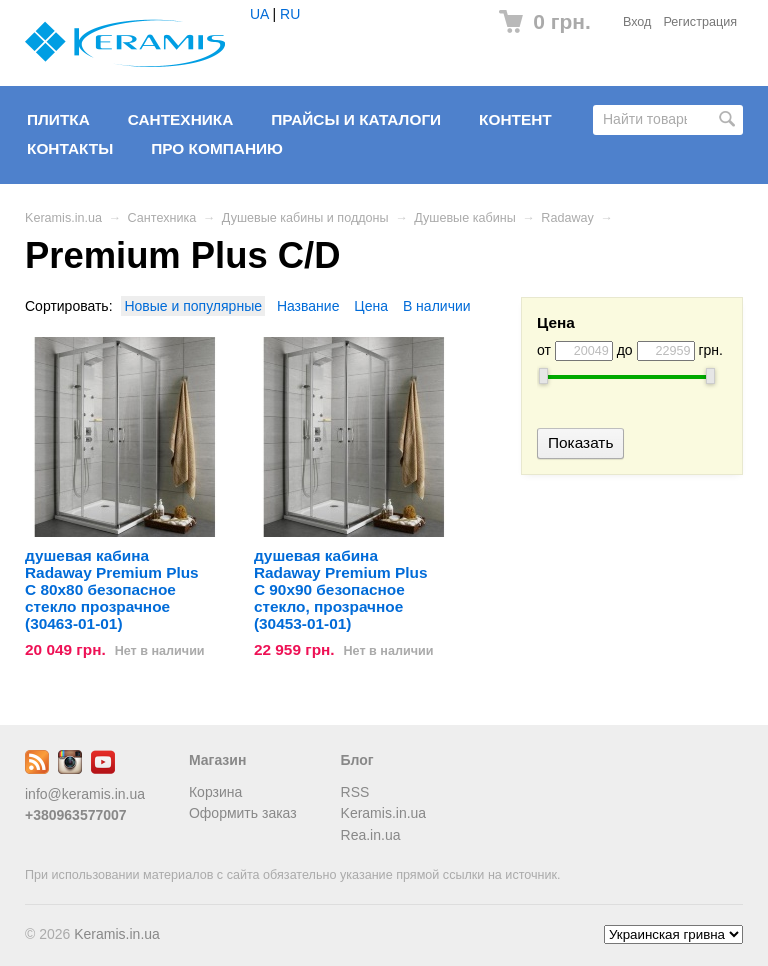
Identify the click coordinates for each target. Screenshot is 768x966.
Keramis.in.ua (63, 218)
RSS (355, 792)
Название (308, 306)
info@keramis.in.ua (85, 794)
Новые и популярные (193, 306)
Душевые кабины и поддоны (305, 218)
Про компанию (217, 148)
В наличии (437, 306)
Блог (357, 760)
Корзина (215, 792)
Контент (515, 119)
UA (259, 14)
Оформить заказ (243, 813)
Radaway (567, 218)
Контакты (70, 148)
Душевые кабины (465, 218)
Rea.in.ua (371, 835)
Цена (371, 306)
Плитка (58, 119)
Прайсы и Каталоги (356, 119)
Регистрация (700, 22)
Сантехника (181, 119)
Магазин (217, 760)
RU (290, 14)
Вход (637, 22)
